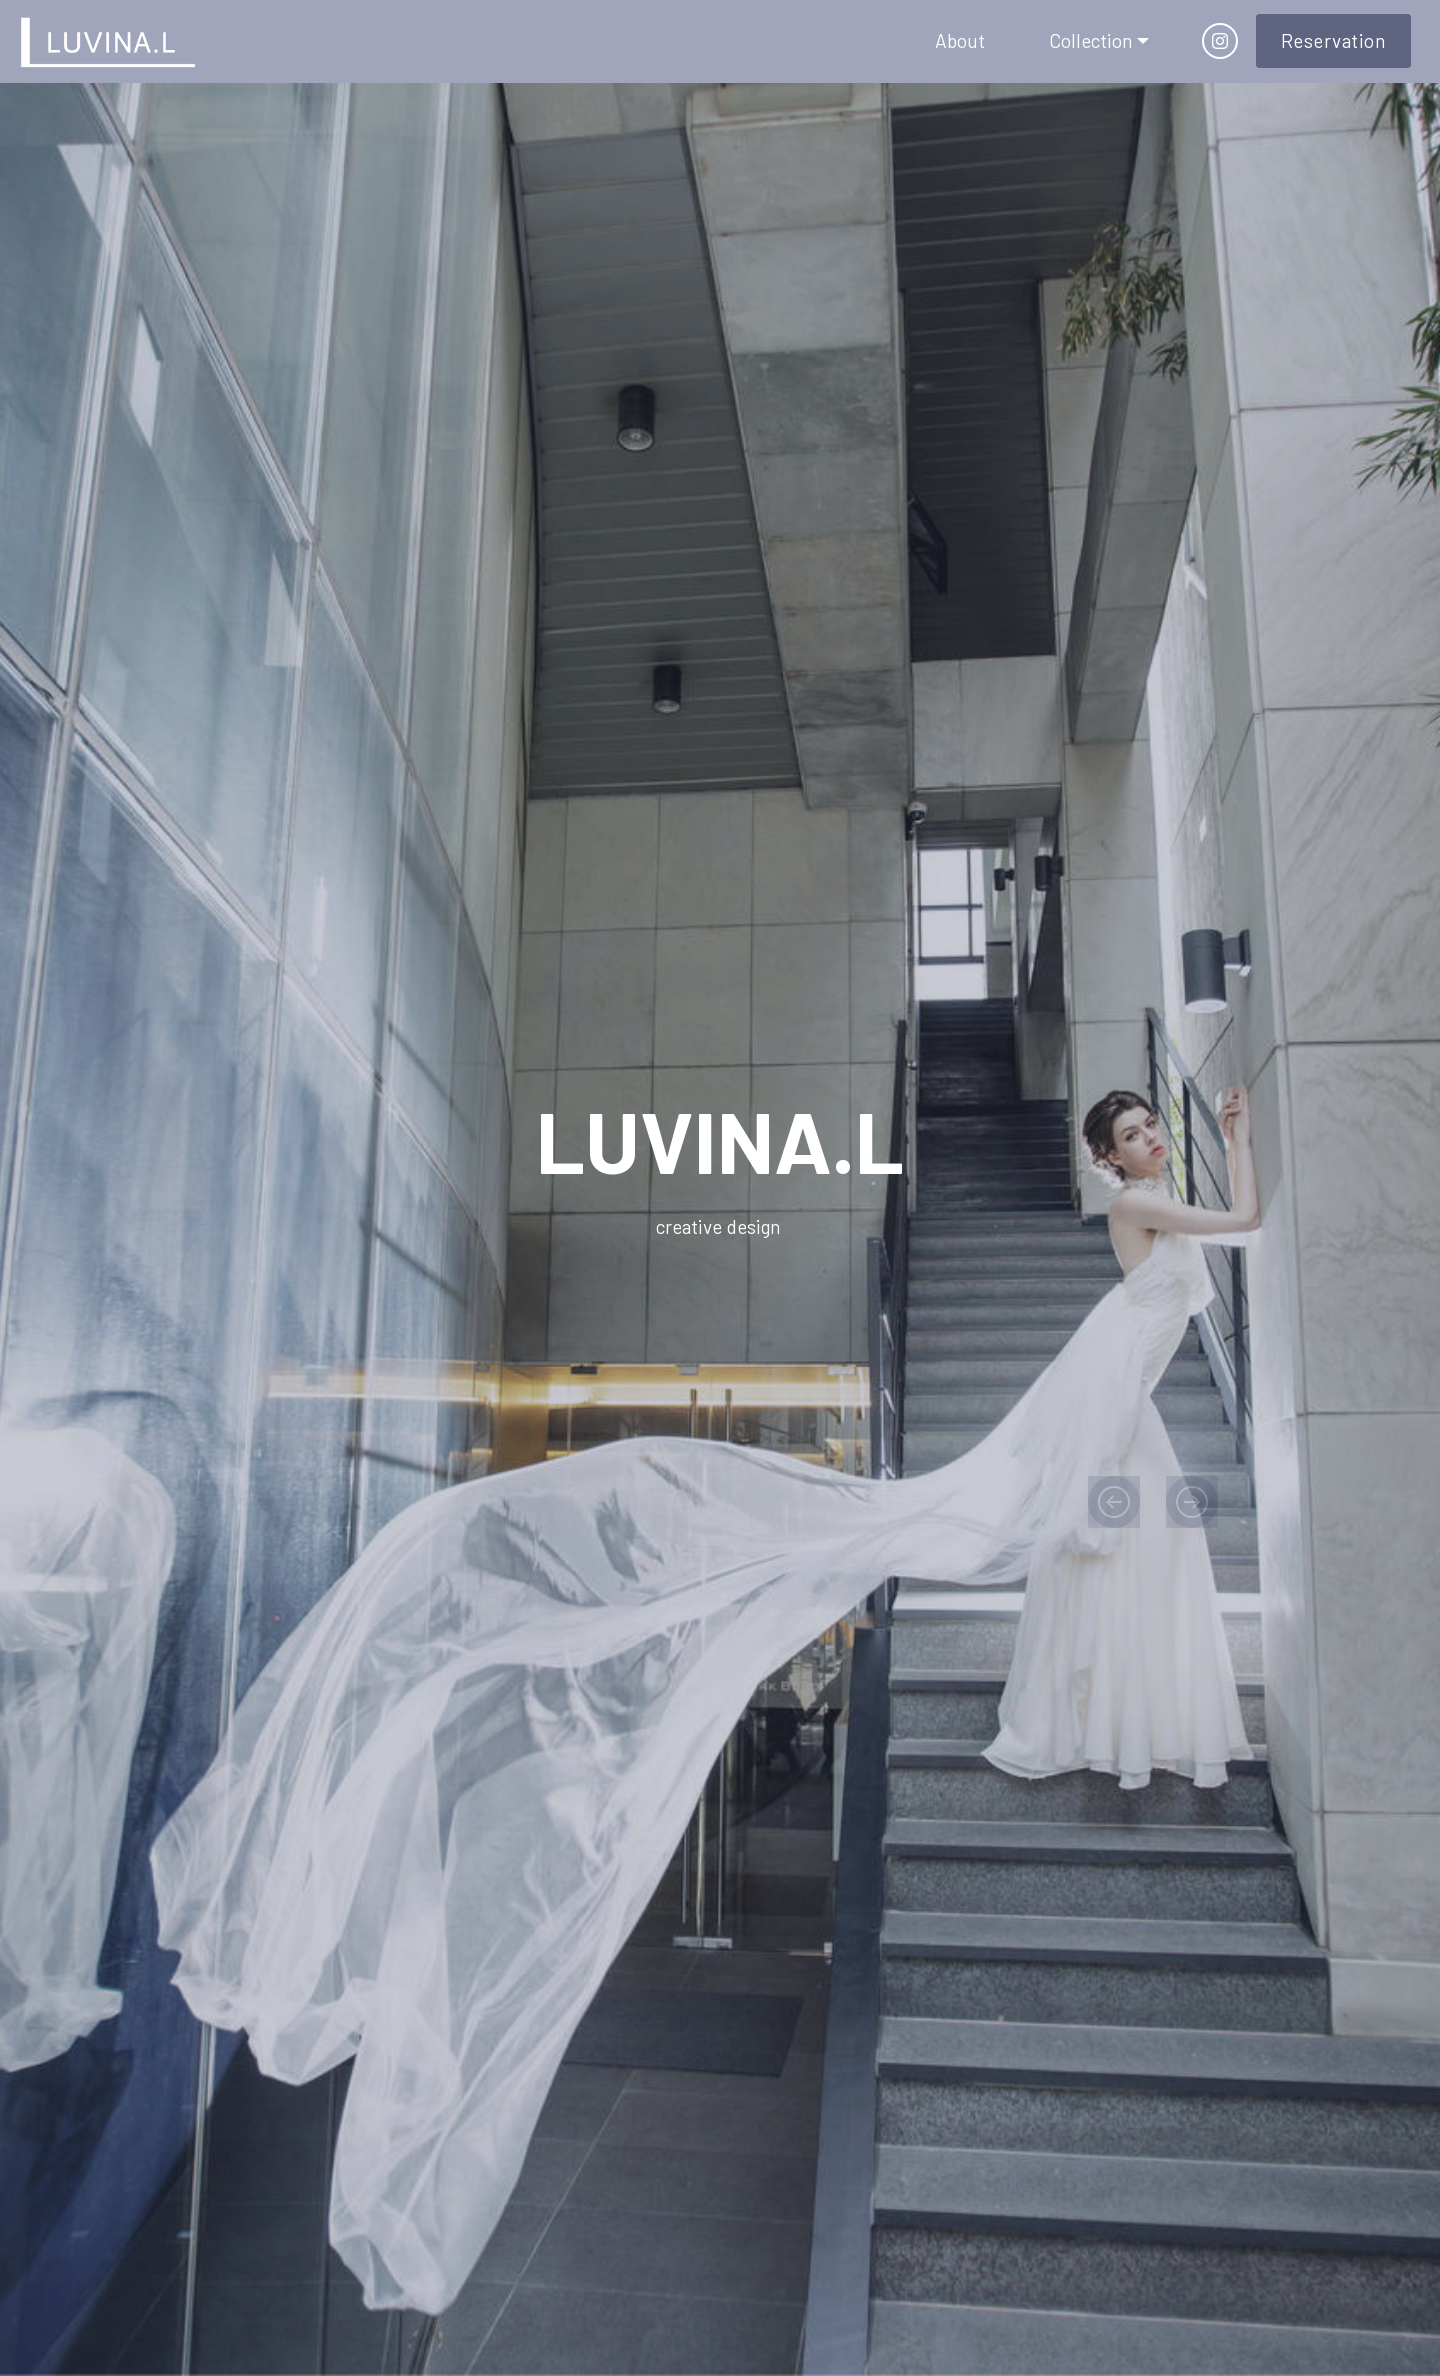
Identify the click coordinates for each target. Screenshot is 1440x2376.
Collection (1091, 40)
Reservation (1334, 40)
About (960, 40)
